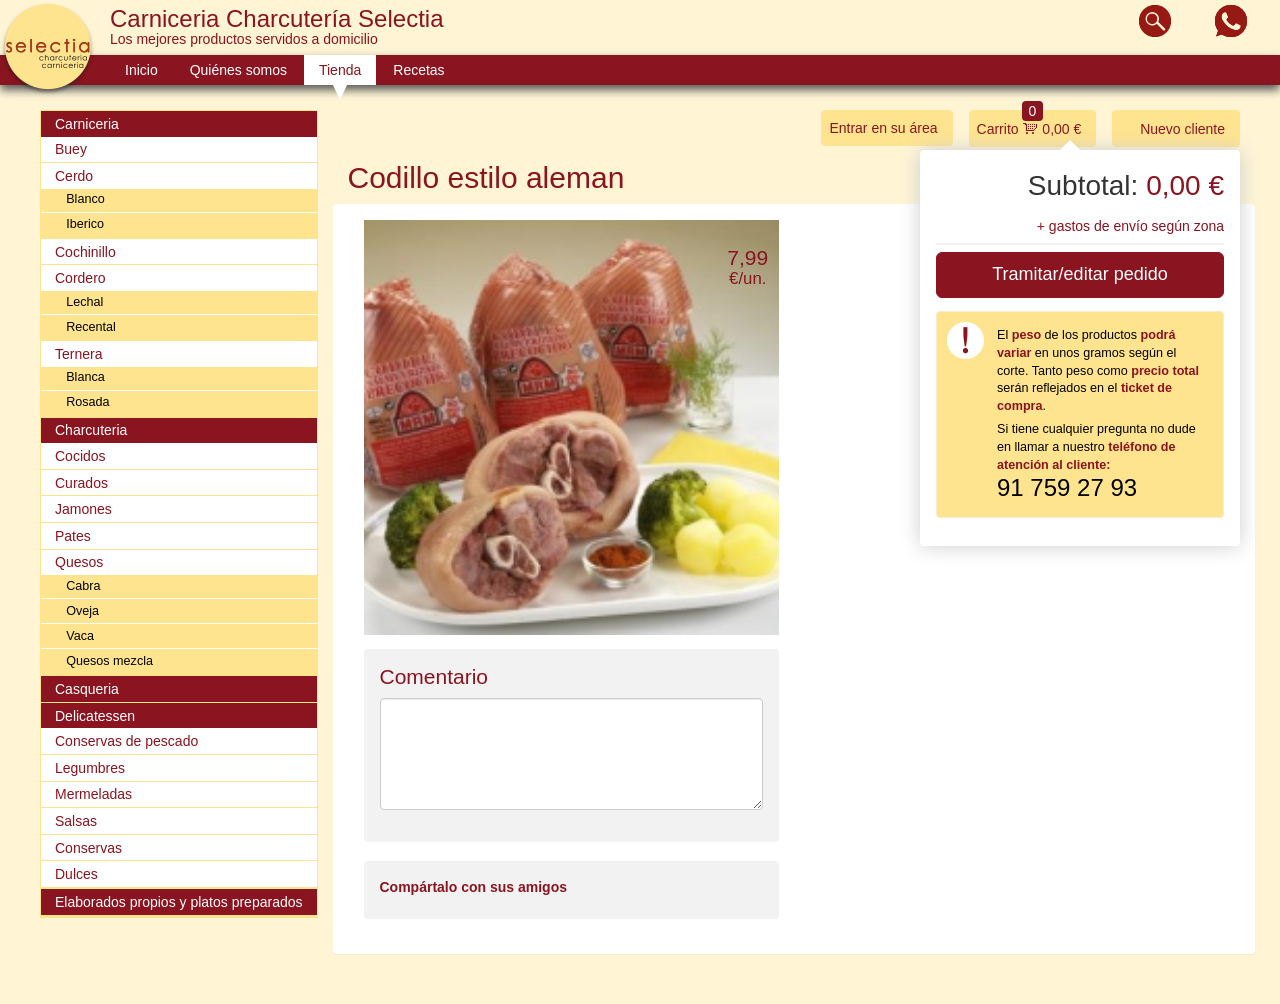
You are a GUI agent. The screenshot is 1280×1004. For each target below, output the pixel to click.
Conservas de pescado (126, 741)
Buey (71, 149)
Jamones (83, 509)
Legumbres (90, 768)
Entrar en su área (883, 128)
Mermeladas (93, 794)
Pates (73, 536)
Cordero (80, 278)
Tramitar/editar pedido (1079, 274)
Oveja (82, 611)
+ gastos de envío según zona (1130, 226)
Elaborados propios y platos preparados (179, 902)
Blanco (85, 199)
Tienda (340, 70)
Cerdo (74, 176)
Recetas (418, 70)
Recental (91, 327)
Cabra (83, 586)
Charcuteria (91, 430)
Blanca (85, 377)
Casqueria (87, 689)
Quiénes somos (238, 70)
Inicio (141, 70)
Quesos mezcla (109, 661)
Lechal (84, 302)
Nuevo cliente (1172, 127)
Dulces (76, 874)
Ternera (78, 354)
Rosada (87, 402)
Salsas (76, 821)
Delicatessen (95, 716)
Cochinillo (85, 252)
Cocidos (80, 456)
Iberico (85, 224)
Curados (81, 483)
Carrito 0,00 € (1029, 123)
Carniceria (87, 124)
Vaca (80, 636)
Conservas (88, 848)
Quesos (79, 562)
